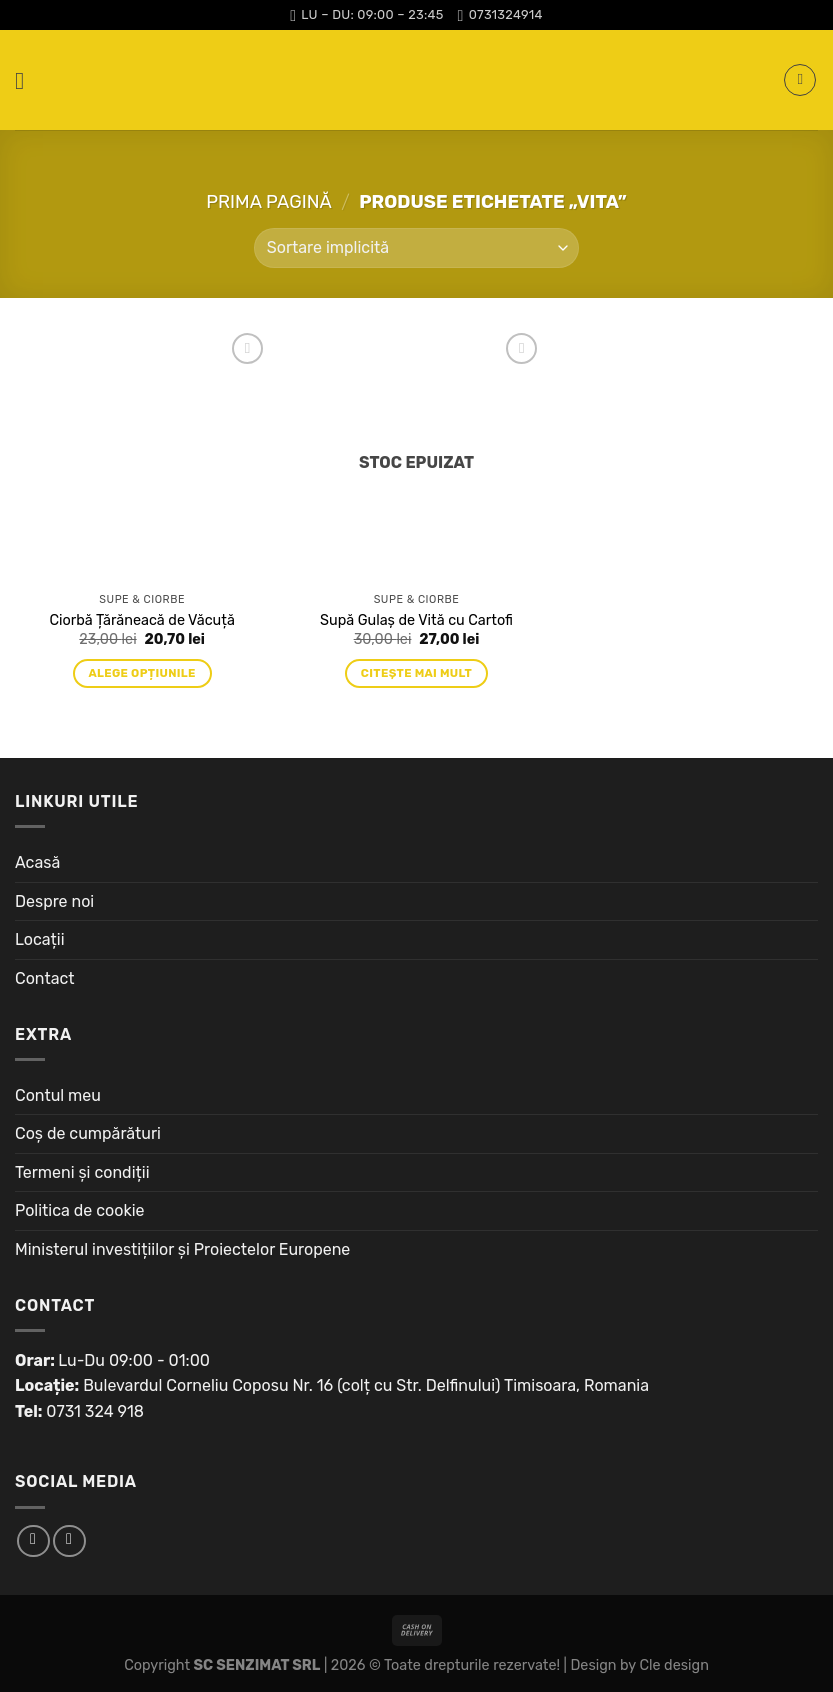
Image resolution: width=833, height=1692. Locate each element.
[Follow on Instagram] (69, 1541)
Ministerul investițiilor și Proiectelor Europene (182, 1249)
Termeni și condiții (82, 1172)
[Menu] (27, 80)
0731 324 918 (95, 1411)
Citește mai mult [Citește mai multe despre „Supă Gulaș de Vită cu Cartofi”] (416, 673)
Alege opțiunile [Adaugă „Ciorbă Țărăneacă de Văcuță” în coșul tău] (142, 673)
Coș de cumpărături (88, 1133)
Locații (40, 939)
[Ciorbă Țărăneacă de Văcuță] (142, 455)
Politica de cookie (80, 1210)
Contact (45, 978)
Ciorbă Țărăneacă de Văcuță (142, 620)
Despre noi (54, 901)
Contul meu (58, 1095)
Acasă (37, 862)
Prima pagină (269, 202)
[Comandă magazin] (416, 248)
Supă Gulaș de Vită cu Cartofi (416, 620)
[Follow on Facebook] (33, 1541)
